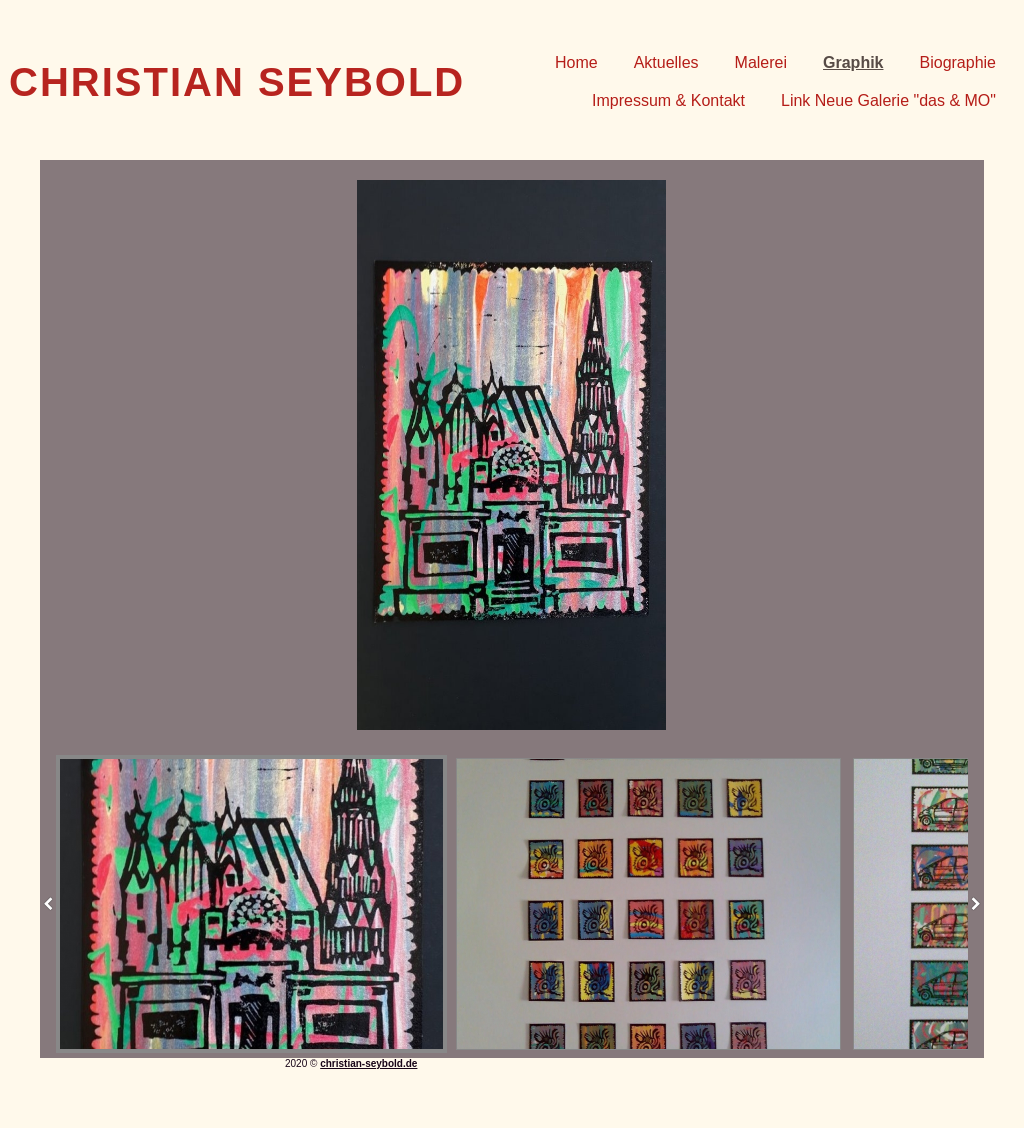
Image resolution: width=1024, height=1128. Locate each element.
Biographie (958, 62)
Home (576, 62)
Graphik (853, 62)
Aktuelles (666, 62)
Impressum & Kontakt (668, 100)
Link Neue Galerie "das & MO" (888, 100)
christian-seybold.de (368, 1063)
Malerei (761, 62)
